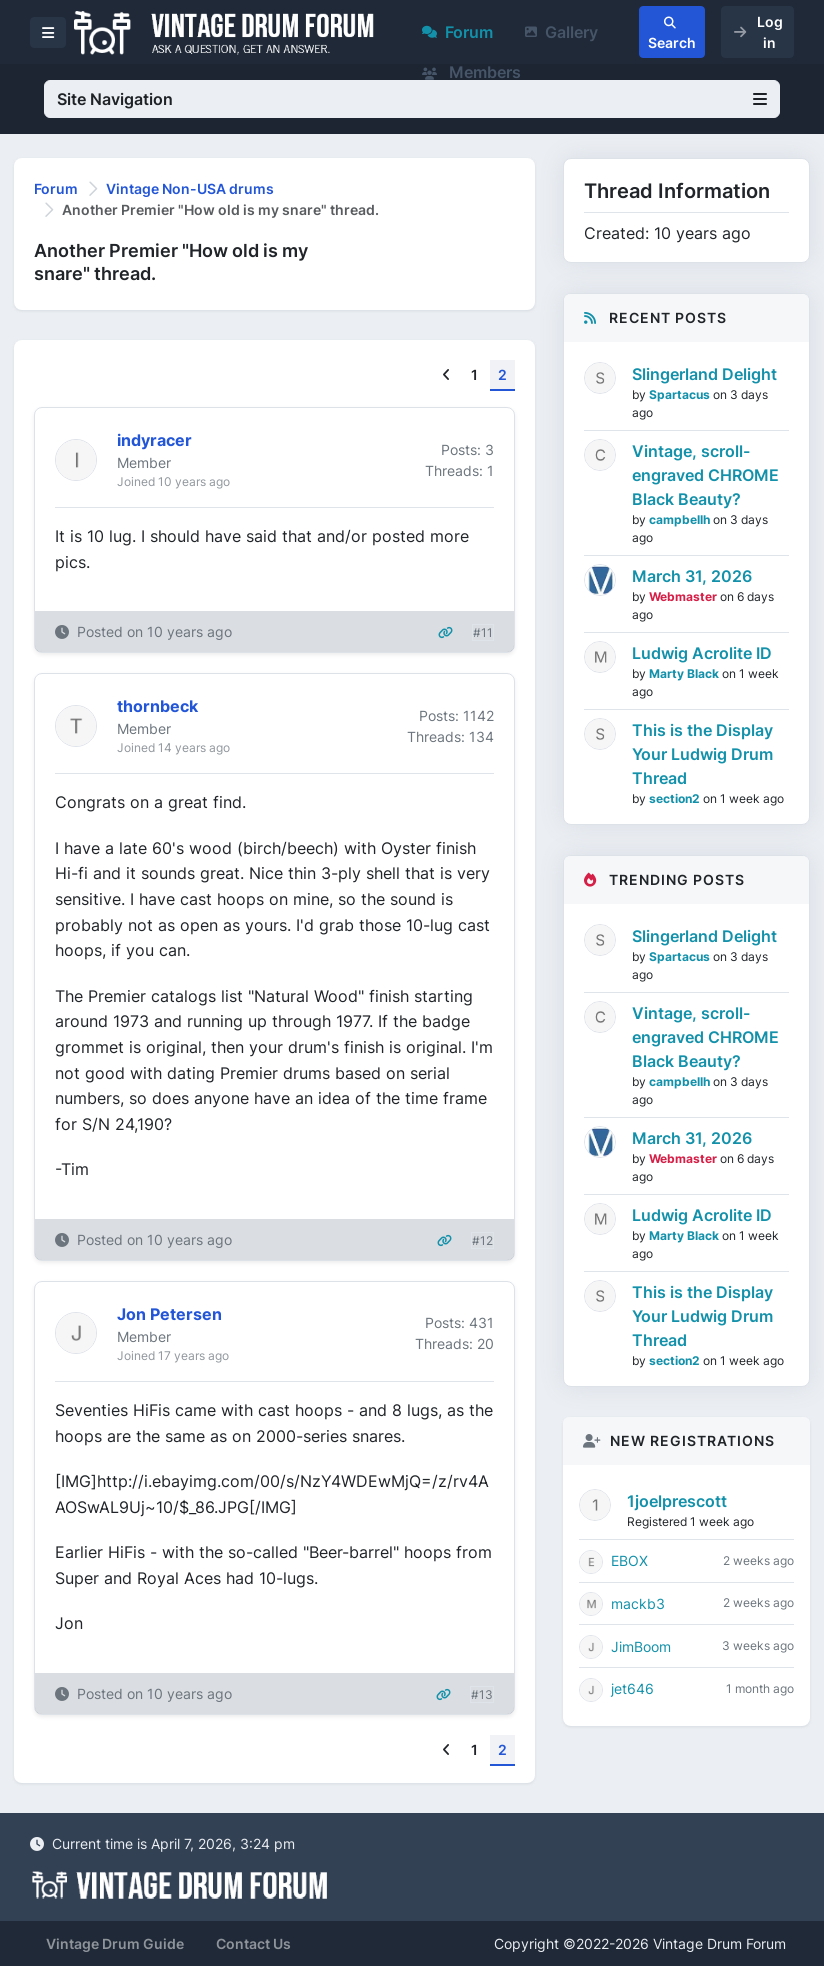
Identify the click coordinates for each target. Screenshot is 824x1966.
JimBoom (641, 1646)
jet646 (632, 1688)
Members (471, 72)
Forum (457, 32)
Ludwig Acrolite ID (702, 653)
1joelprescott (677, 1501)
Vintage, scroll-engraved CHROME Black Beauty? (705, 475)
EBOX (629, 1560)
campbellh (681, 519)
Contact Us (253, 1943)
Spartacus (681, 394)
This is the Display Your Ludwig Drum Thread (702, 754)
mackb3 (638, 1603)
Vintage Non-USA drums (190, 188)
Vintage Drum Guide (115, 1943)
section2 (676, 798)
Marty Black (685, 673)
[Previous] (446, 375)
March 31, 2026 (692, 576)
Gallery (561, 32)
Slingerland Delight (704, 374)
